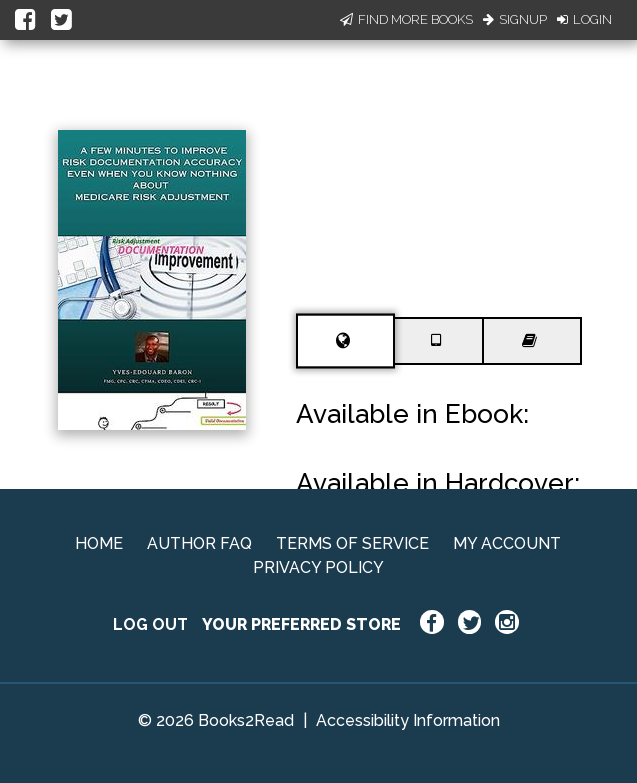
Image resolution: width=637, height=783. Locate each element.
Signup (515, 19)
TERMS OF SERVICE (352, 543)
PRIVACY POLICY (318, 567)
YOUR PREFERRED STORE (301, 624)
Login (584, 19)
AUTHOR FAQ (199, 543)
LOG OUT (150, 624)
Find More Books (406, 19)
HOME (99, 543)
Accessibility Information (408, 720)
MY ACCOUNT (507, 543)
